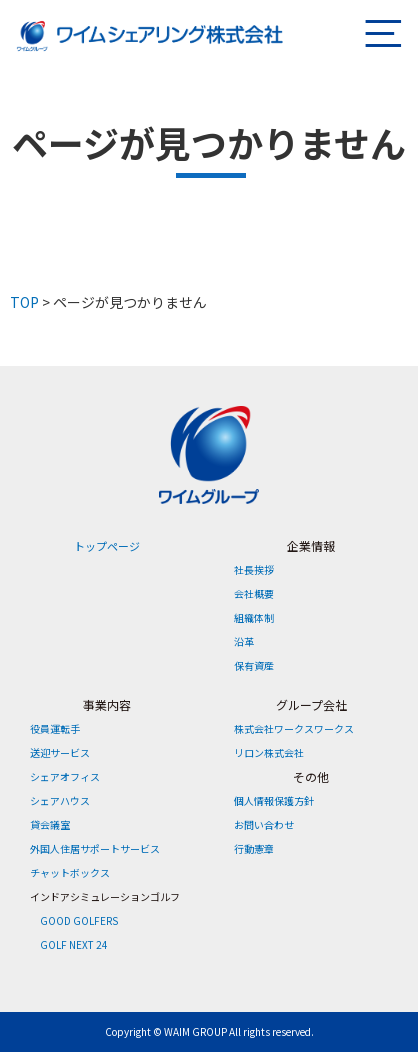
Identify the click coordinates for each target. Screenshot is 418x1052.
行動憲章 (254, 848)
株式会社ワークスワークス (294, 728)
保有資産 (254, 665)
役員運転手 (55, 728)
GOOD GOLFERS (79, 920)
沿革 (244, 641)
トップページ (107, 546)
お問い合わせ (264, 824)
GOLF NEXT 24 (74, 944)
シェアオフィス (65, 776)
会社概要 (254, 593)
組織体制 (254, 617)
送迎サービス (60, 752)
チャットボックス (70, 872)
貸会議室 (50, 824)
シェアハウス (60, 800)
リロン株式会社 (269, 752)
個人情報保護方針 (274, 800)
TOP (24, 302)
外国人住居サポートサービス (95, 848)
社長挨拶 (254, 569)
